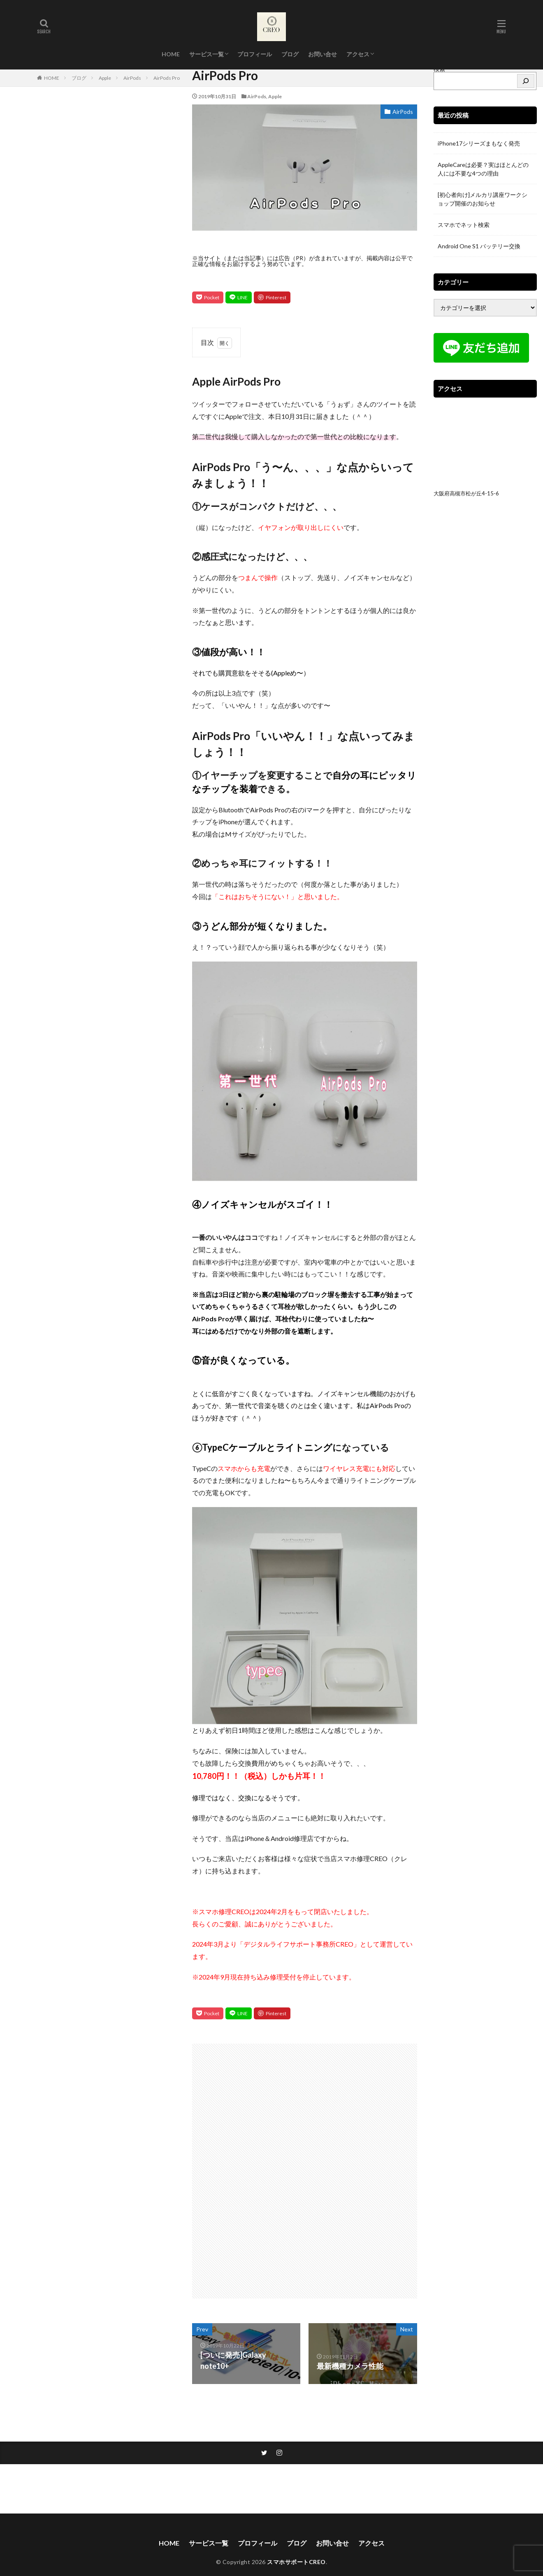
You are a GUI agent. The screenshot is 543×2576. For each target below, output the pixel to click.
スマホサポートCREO (296, 2561)
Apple (105, 78)
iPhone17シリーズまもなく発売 (479, 143)
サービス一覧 (206, 54)
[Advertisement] (247, 2167)
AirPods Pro (166, 78)
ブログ (290, 54)
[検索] (525, 81)
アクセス (357, 54)
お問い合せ (322, 54)
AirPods (132, 78)
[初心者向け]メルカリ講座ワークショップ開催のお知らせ (482, 199)
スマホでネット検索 (464, 224)
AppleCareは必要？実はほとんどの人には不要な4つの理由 (483, 169)
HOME (171, 54)
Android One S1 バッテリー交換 (479, 246)
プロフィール (254, 54)
